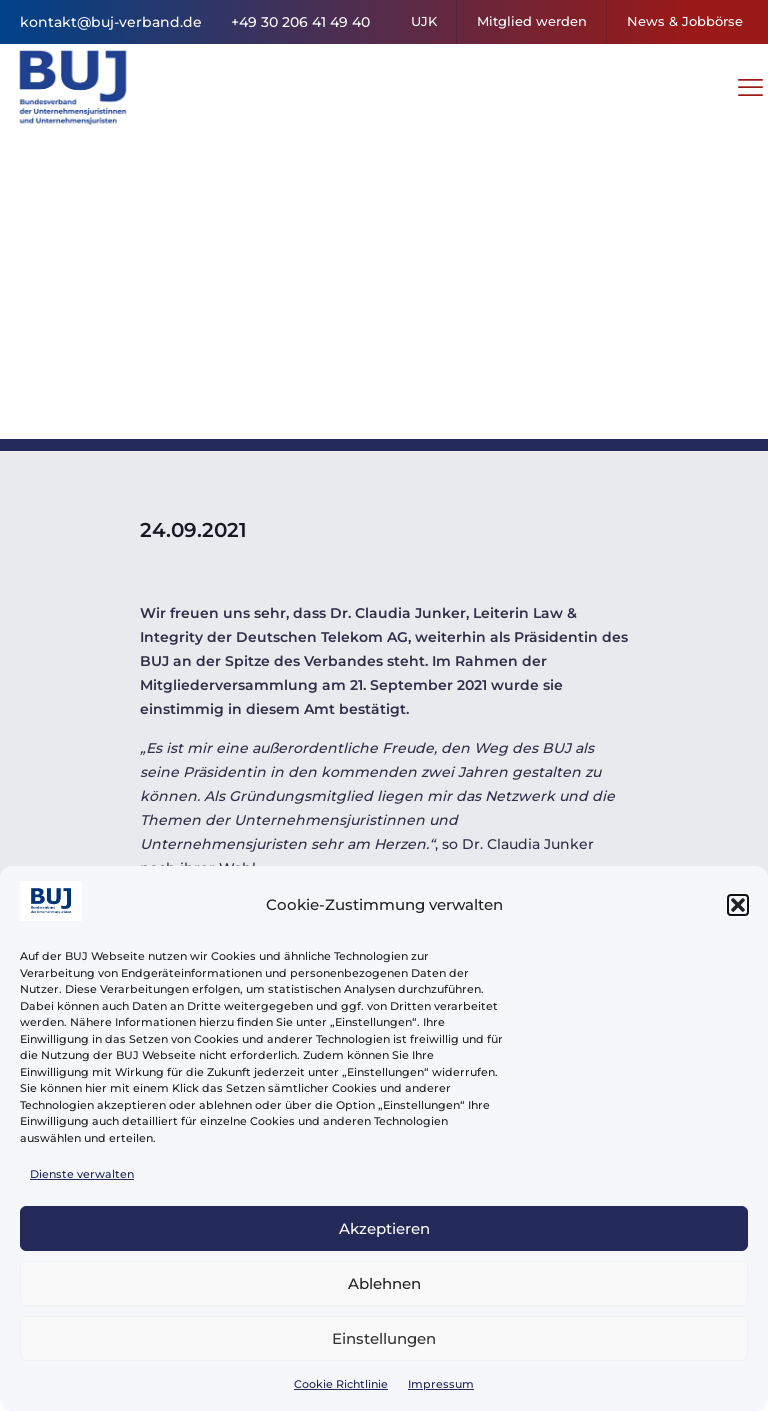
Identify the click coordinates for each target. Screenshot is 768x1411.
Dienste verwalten (82, 1174)
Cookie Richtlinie (341, 1384)
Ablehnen (384, 1283)
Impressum (441, 1384)
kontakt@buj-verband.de (111, 22)
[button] (738, 905)
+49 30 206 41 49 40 (298, 22)
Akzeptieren (384, 1228)
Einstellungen (384, 1338)
